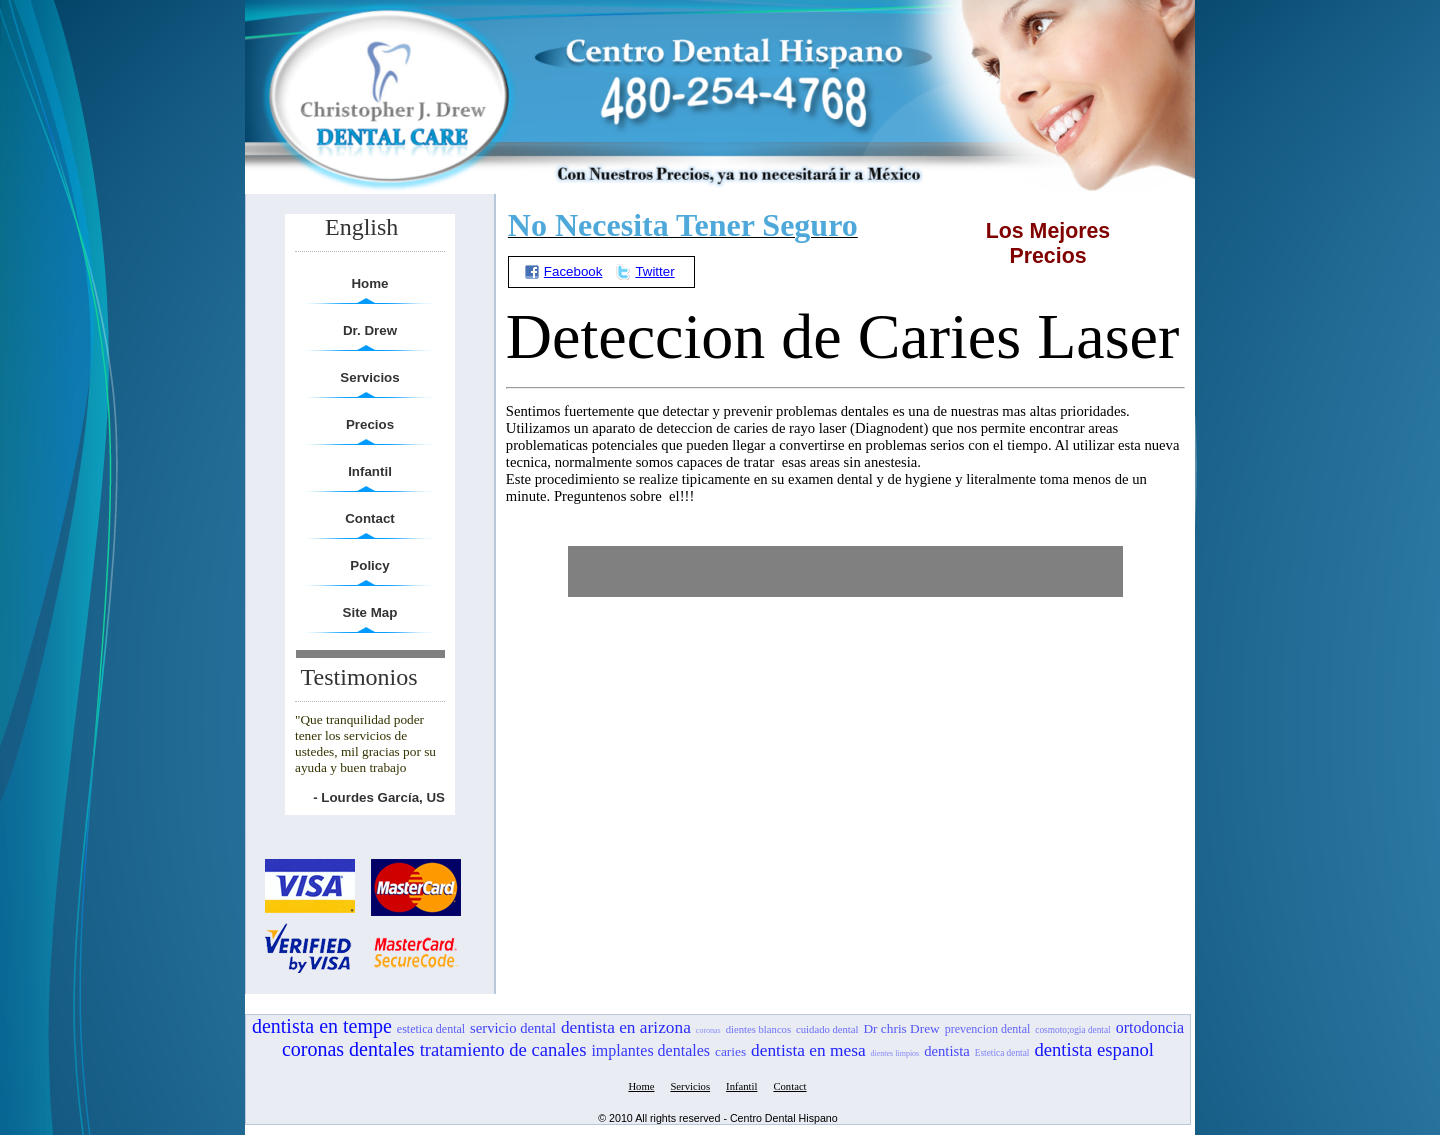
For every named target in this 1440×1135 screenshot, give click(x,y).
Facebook (563, 271)
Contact (370, 518)
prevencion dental (988, 1029)
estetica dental (431, 1029)
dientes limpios (895, 1053)
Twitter (644, 271)
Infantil (370, 471)
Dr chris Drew (901, 1028)
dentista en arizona (626, 1027)
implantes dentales (650, 1050)
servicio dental (513, 1028)
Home (369, 283)
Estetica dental (1002, 1053)
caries (730, 1051)
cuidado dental (827, 1029)
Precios (370, 424)
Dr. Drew (370, 330)
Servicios (369, 377)
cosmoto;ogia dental (1072, 1030)
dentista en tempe (322, 1026)
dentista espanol (1094, 1049)
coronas (708, 1030)
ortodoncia (1150, 1027)
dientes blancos (758, 1029)
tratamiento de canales (503, 1049)
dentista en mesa (808, 1050)
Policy (369, 565)
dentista (947, 1051)
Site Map (370, 612)
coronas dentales (348, 1049)
